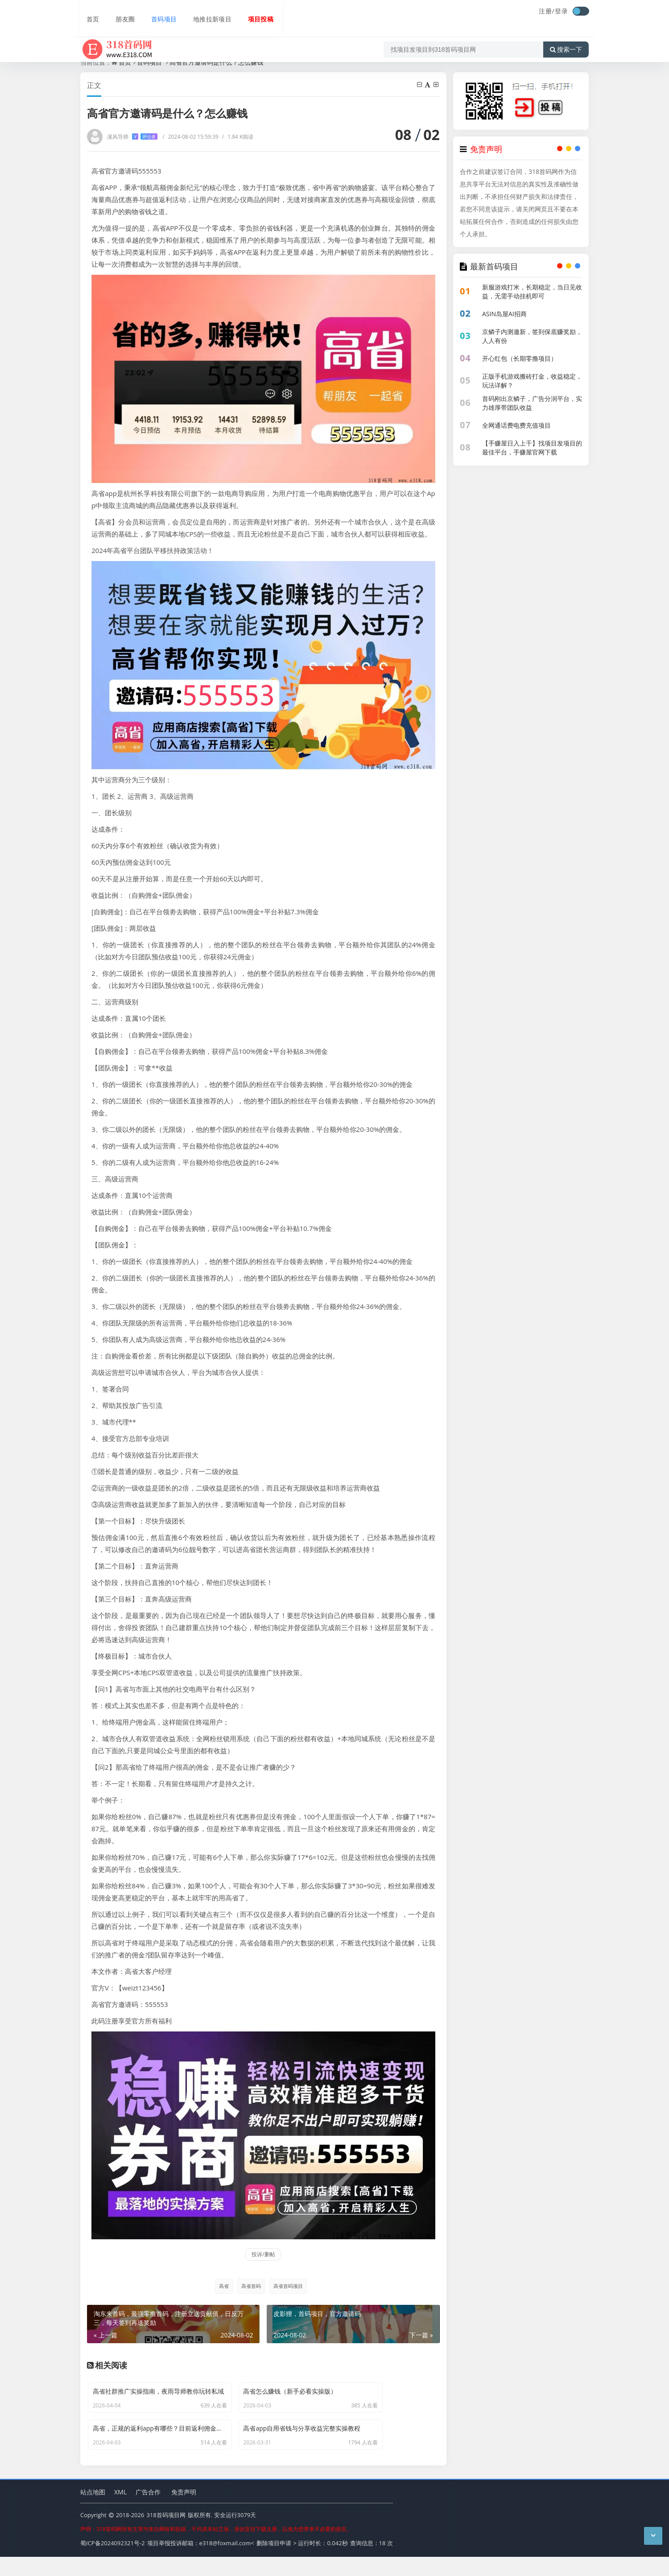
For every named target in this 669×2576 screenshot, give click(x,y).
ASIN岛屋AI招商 (504, 314)
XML (120, 2512)
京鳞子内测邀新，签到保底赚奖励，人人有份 (532, 336)
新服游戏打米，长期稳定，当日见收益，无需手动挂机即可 (532, 291)
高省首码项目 (289, 2286)
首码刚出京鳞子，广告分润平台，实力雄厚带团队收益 (532, 403)
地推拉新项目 (206, 12)
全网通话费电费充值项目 (516, 425)
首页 (87, 12)
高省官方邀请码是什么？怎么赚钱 (216, 62)
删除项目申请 (273, 2563)
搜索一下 (566, 37)
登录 (561, 11)
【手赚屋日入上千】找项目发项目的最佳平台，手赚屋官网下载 (532, 447)
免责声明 (183, 2512)
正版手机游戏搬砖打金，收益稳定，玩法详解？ (532, 380)
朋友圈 (118, 12)
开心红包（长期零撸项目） (519, 358)
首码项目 (157, 12)
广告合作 (148, 2512)
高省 (221, 2286)
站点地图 (92, 2512)
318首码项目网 (165, 2535)
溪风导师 (132, 136)
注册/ (547, 11)
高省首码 (250, 2286)
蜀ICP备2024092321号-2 (112, 2563)
